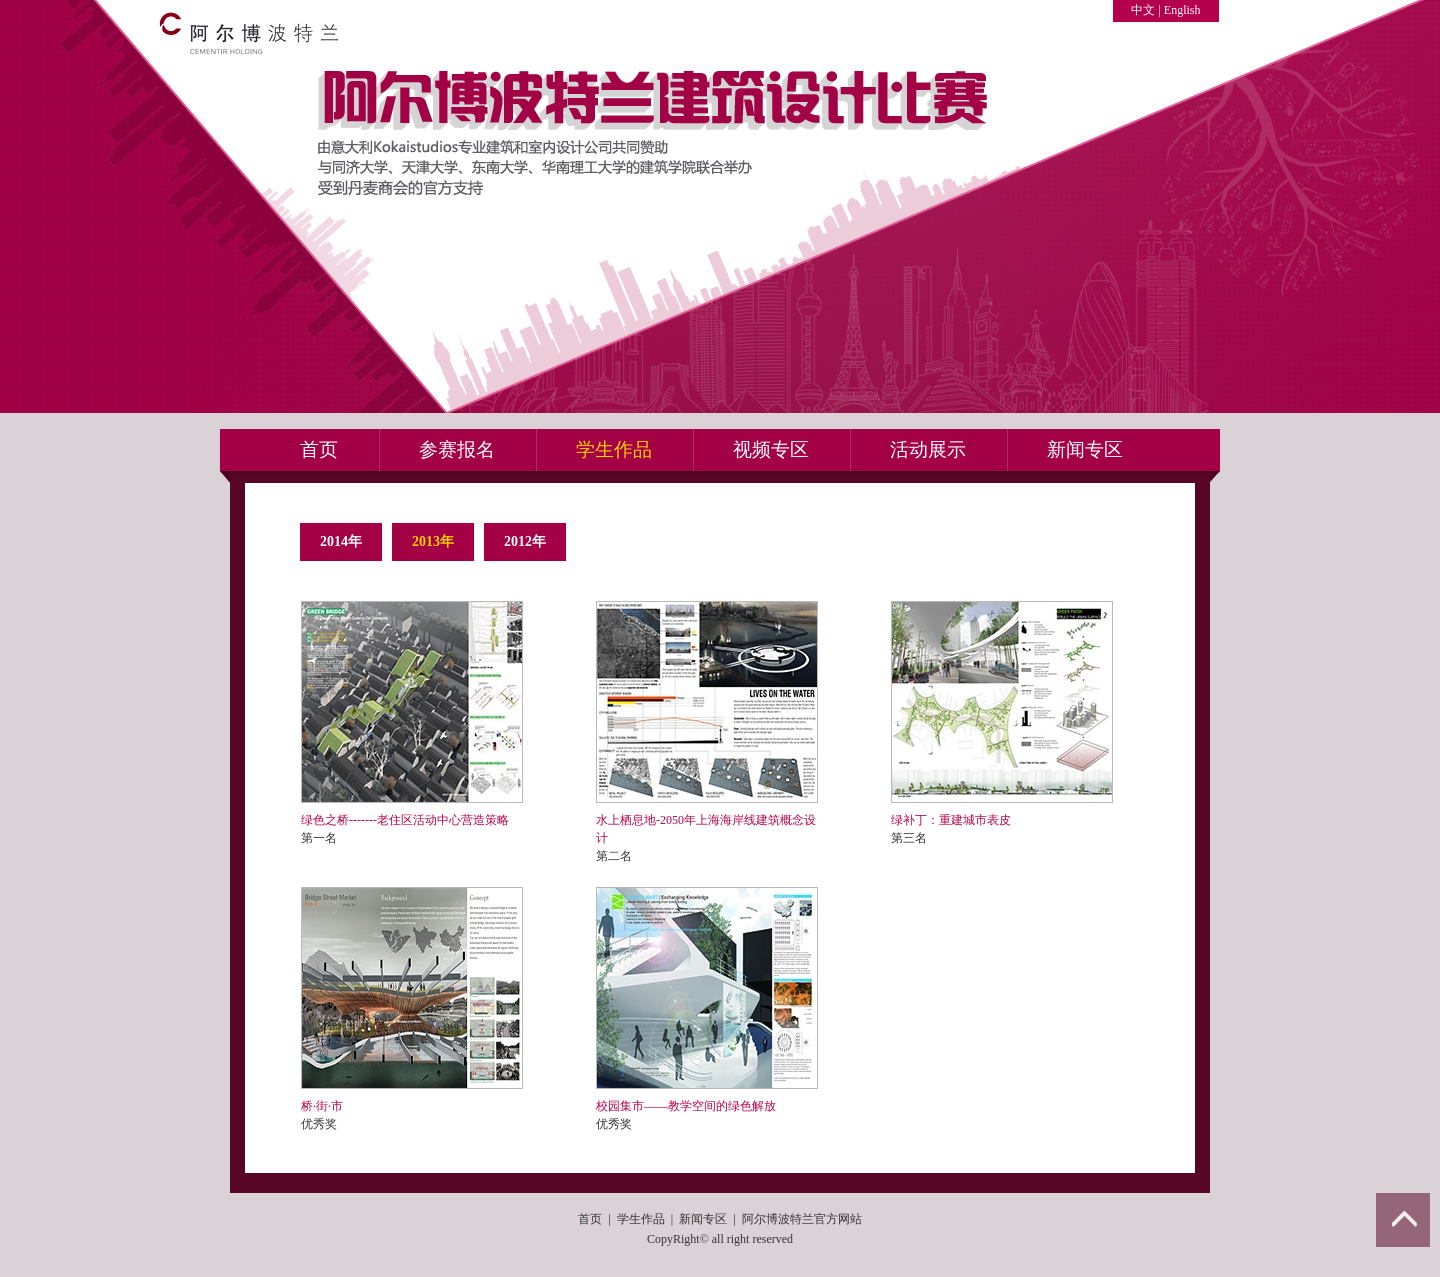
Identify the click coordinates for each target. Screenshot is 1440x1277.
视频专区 (771, 449)
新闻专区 (1085, 449)
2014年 (341, 541)
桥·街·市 (322, 1106)
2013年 (433, 541)
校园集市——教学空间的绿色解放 (686, 1106)
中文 (1143, 10)
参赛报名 (457, 449)
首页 (319, 449)
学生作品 (614, 449)
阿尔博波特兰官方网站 (802, 1219)
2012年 (525, 541)
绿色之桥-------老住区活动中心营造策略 (405, 820)
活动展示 (928, 449)
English (1182, 10)
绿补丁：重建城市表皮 (951, 820)
